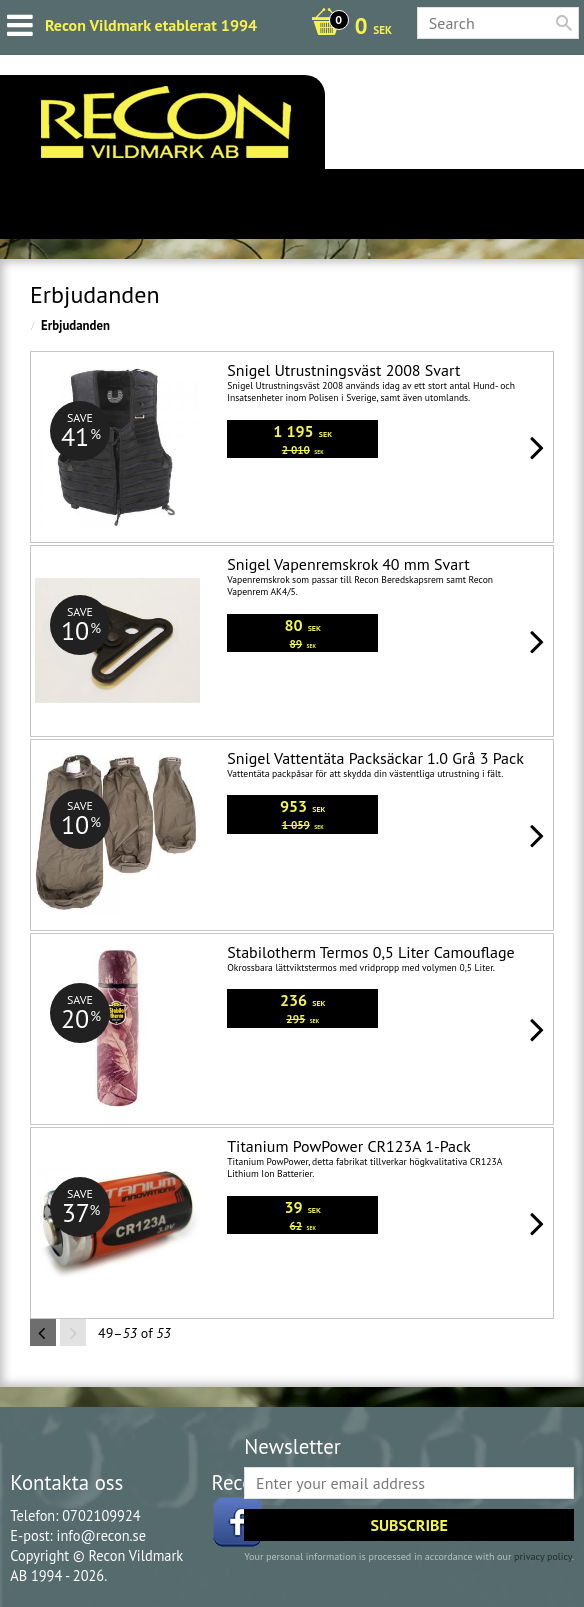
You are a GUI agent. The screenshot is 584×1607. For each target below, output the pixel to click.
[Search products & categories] (498, 23)
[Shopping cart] (346, 28)
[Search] (564, 23)
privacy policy (543, 1556)
